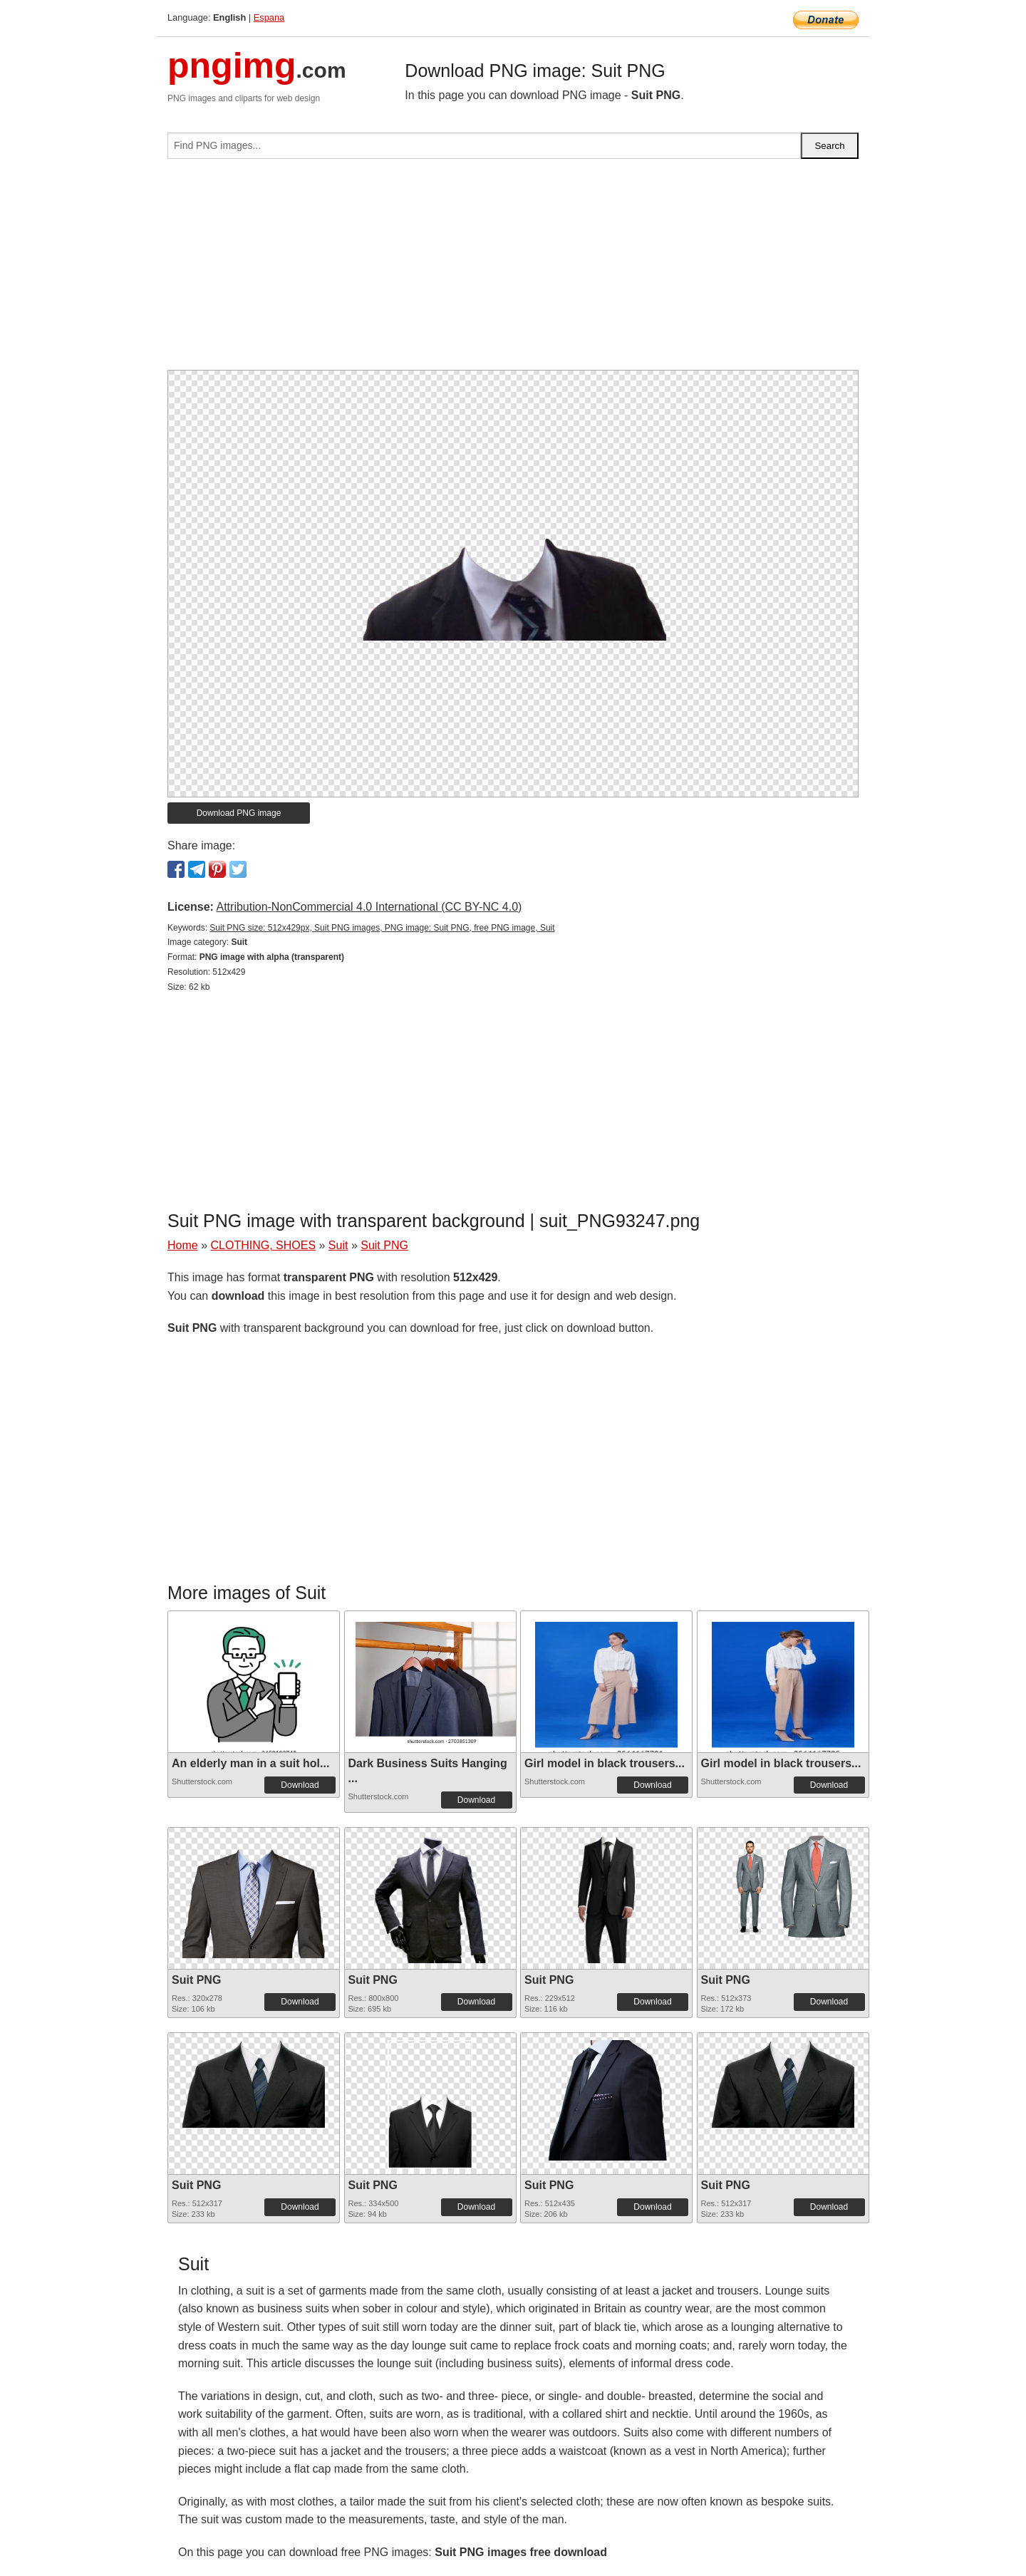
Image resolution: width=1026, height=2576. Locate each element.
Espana (269, 17)
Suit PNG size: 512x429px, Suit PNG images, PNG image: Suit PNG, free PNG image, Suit (381, 928)
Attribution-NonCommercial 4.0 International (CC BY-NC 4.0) (369, 907)
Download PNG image (239, 813)
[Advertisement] (513, 270)
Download (299, 1785)
